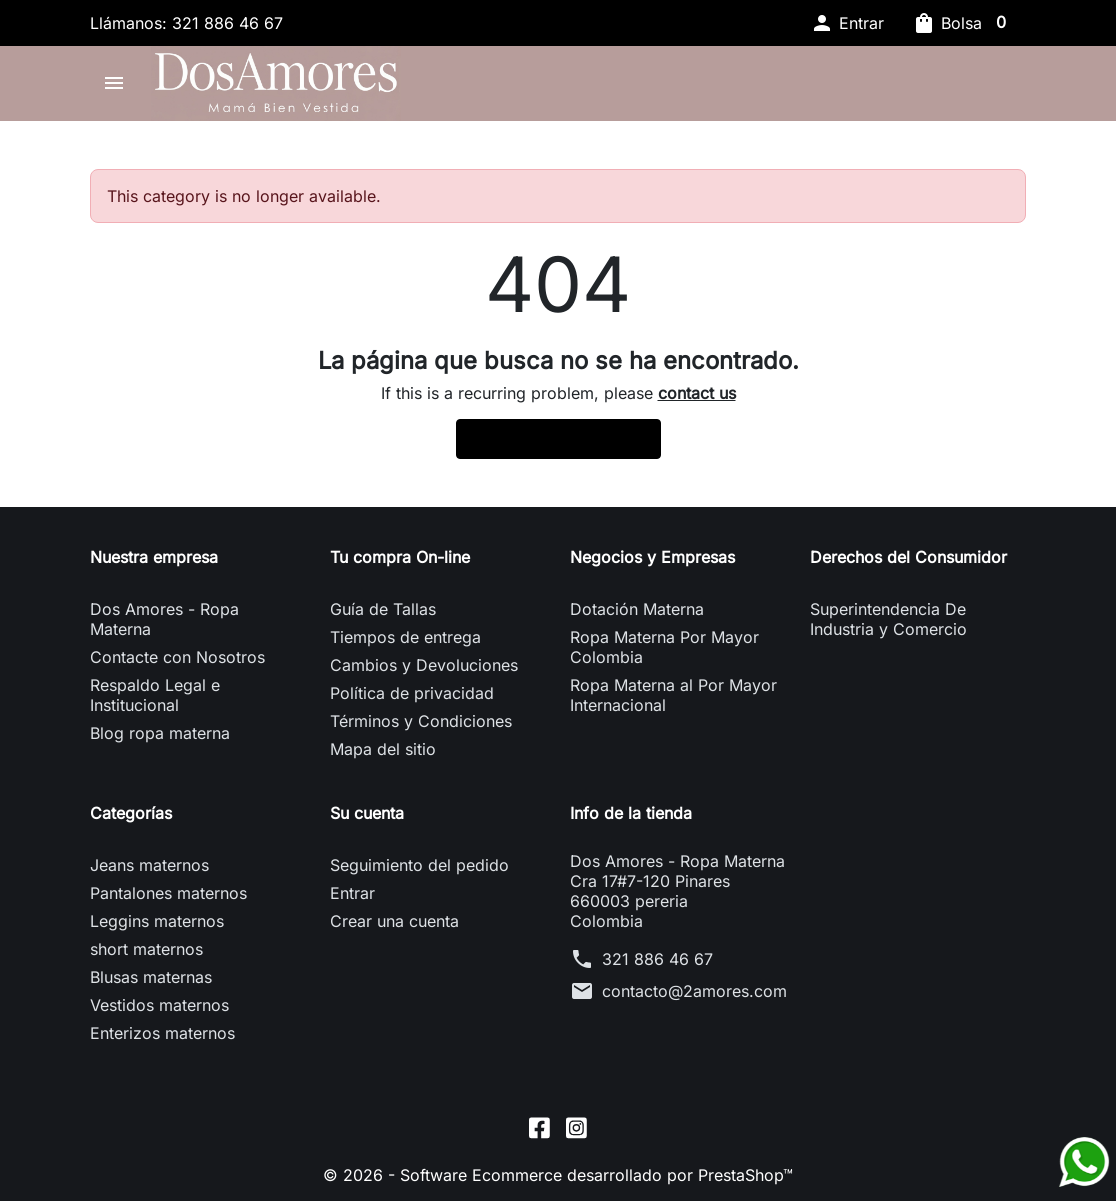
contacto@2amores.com (694, 991)
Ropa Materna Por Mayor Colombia (664, 647)
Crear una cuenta (394, 921)
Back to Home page (558, 440)
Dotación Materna (637, 609)
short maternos (146, 949)
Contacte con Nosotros (177, 657)
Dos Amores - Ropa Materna (164, 619)
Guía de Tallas (383, 609)
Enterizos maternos (162, 1033)
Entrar (352, 893)
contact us (697, 393)
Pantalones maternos (168, 893)
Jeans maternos (149, 865)
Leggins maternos (157, 921)
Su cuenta (367, 813)
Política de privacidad (412, 693)
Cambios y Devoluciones (424, 665)
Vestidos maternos (159, 1005)
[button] (847, 23)
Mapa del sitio (383, 749)
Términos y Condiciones (421, 721)
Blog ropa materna (160, 733)
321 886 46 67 (657, 959)
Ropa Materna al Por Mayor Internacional (673, 695)
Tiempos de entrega (405, 637)
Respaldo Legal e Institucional (155, 695)
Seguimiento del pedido (419, 865)
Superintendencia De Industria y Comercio (888, 619)
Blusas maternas (151, 977)
